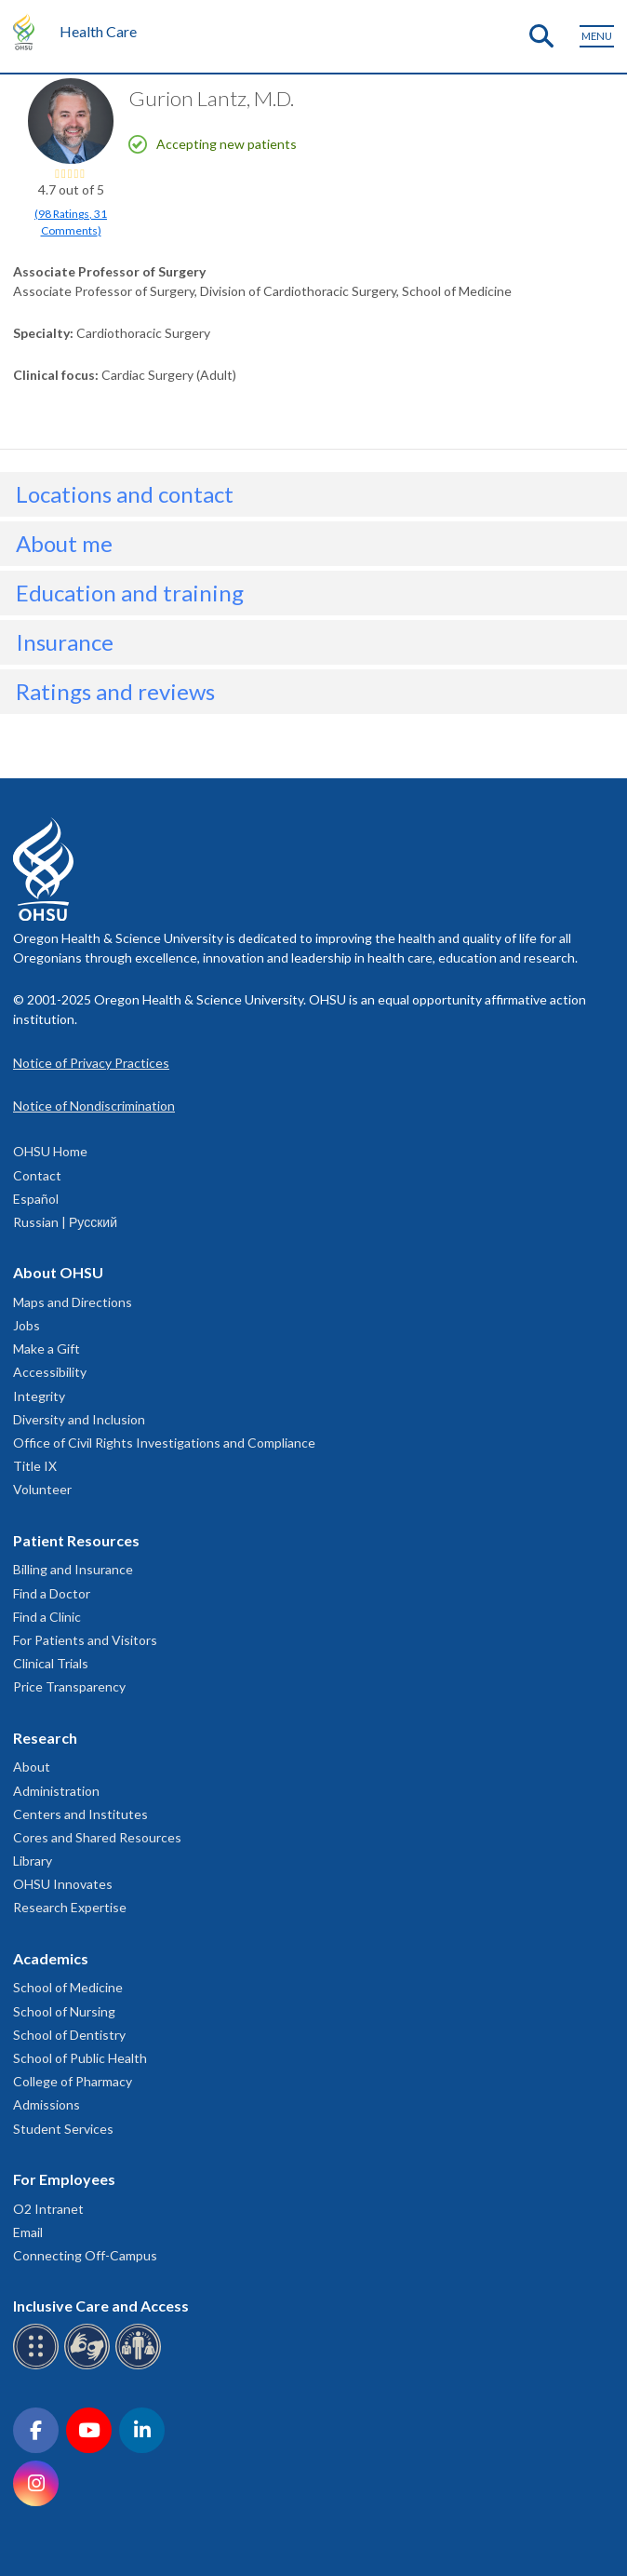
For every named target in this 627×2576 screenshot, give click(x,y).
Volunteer (42, 1489)
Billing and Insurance (73, 1569)
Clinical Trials (50, 1663)
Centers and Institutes (80, 1814)
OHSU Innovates (63, 1884)
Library (32, 1860)
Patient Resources (76, 1540)
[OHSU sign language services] (89, 2366)
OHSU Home (50, 1151)
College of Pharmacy (72, 2081)
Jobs (26, 1325)
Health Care (98, 31)
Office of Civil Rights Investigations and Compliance (164, 1442)
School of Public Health (80, 2058)
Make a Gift (46, 1348)
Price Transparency (69, 1686)
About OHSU (58, 1272)
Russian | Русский (65, 1222)
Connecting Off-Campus (85, 2255)
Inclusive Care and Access (101, 2305)
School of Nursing (64, 2011)
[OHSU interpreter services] (141, 2366)
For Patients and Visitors (85, 1640)
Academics (50, 1958)
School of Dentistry (69, 2035)
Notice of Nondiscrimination (94, 1105)
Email (28, 2232)
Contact (37, 1175)
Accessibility (50, 1372)
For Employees (64, 2179)
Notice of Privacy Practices (91, 1063)
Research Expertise (70, 1907)
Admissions (46, 2104)
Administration (56, 1791)
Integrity (39, 1396)
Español (36, 1199)
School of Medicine (68, 1987)
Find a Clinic (47, 1617)
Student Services (63, 2129)
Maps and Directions (72, 1302)
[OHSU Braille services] (38, 2366)
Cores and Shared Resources (97, 1837)
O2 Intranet (48, 2209)
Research (45, 1738)
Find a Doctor (51, 1593)
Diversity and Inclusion (79, 1419)
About (31, 1766)
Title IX (35, 1466)
